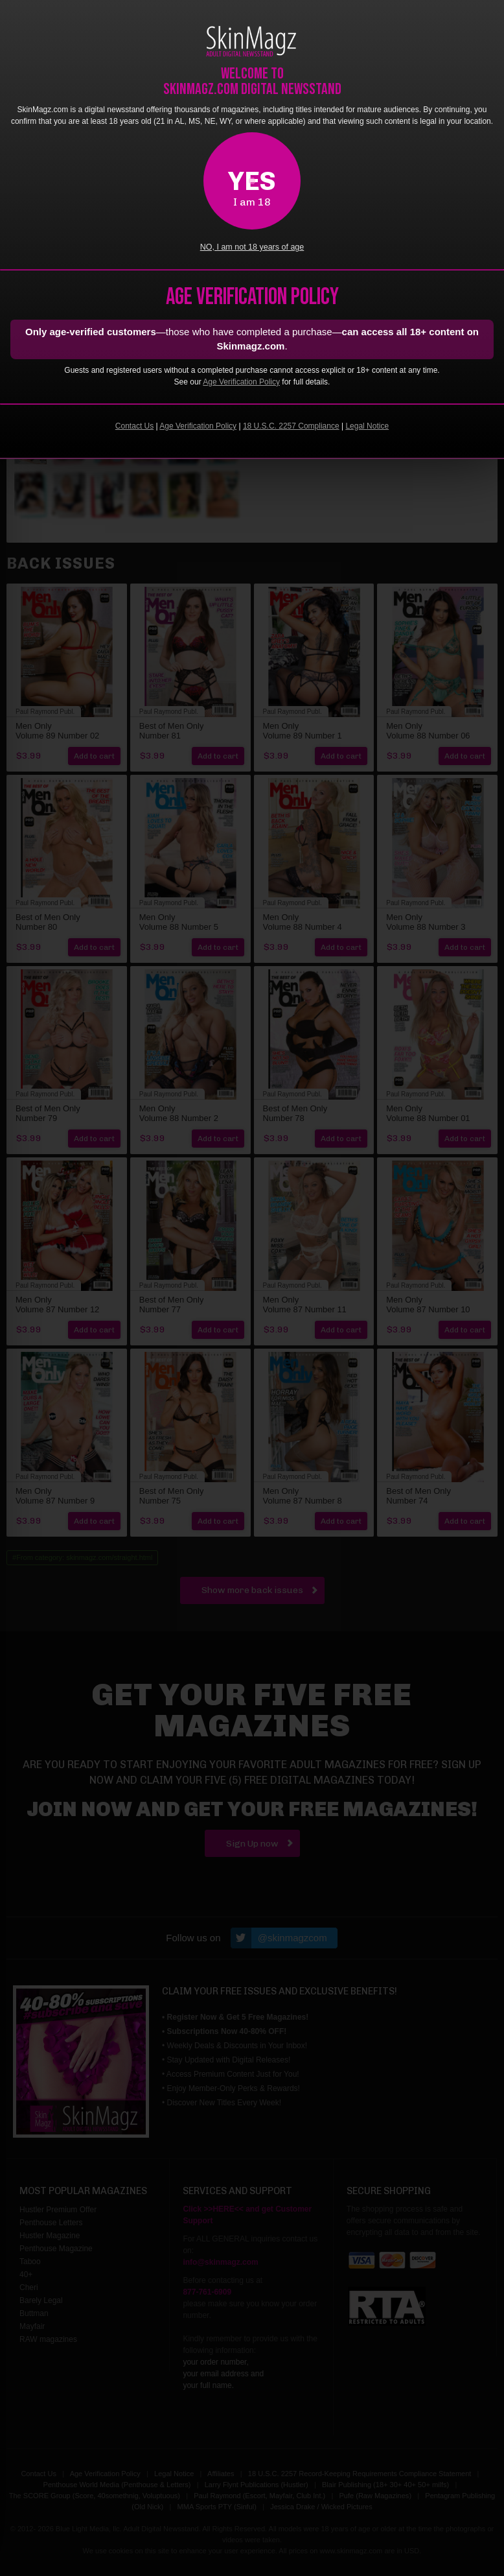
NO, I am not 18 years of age (252, 247)
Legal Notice (367, 426)
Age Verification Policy (241, 381)
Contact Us (134, 426)
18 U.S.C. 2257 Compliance (291, 426)
